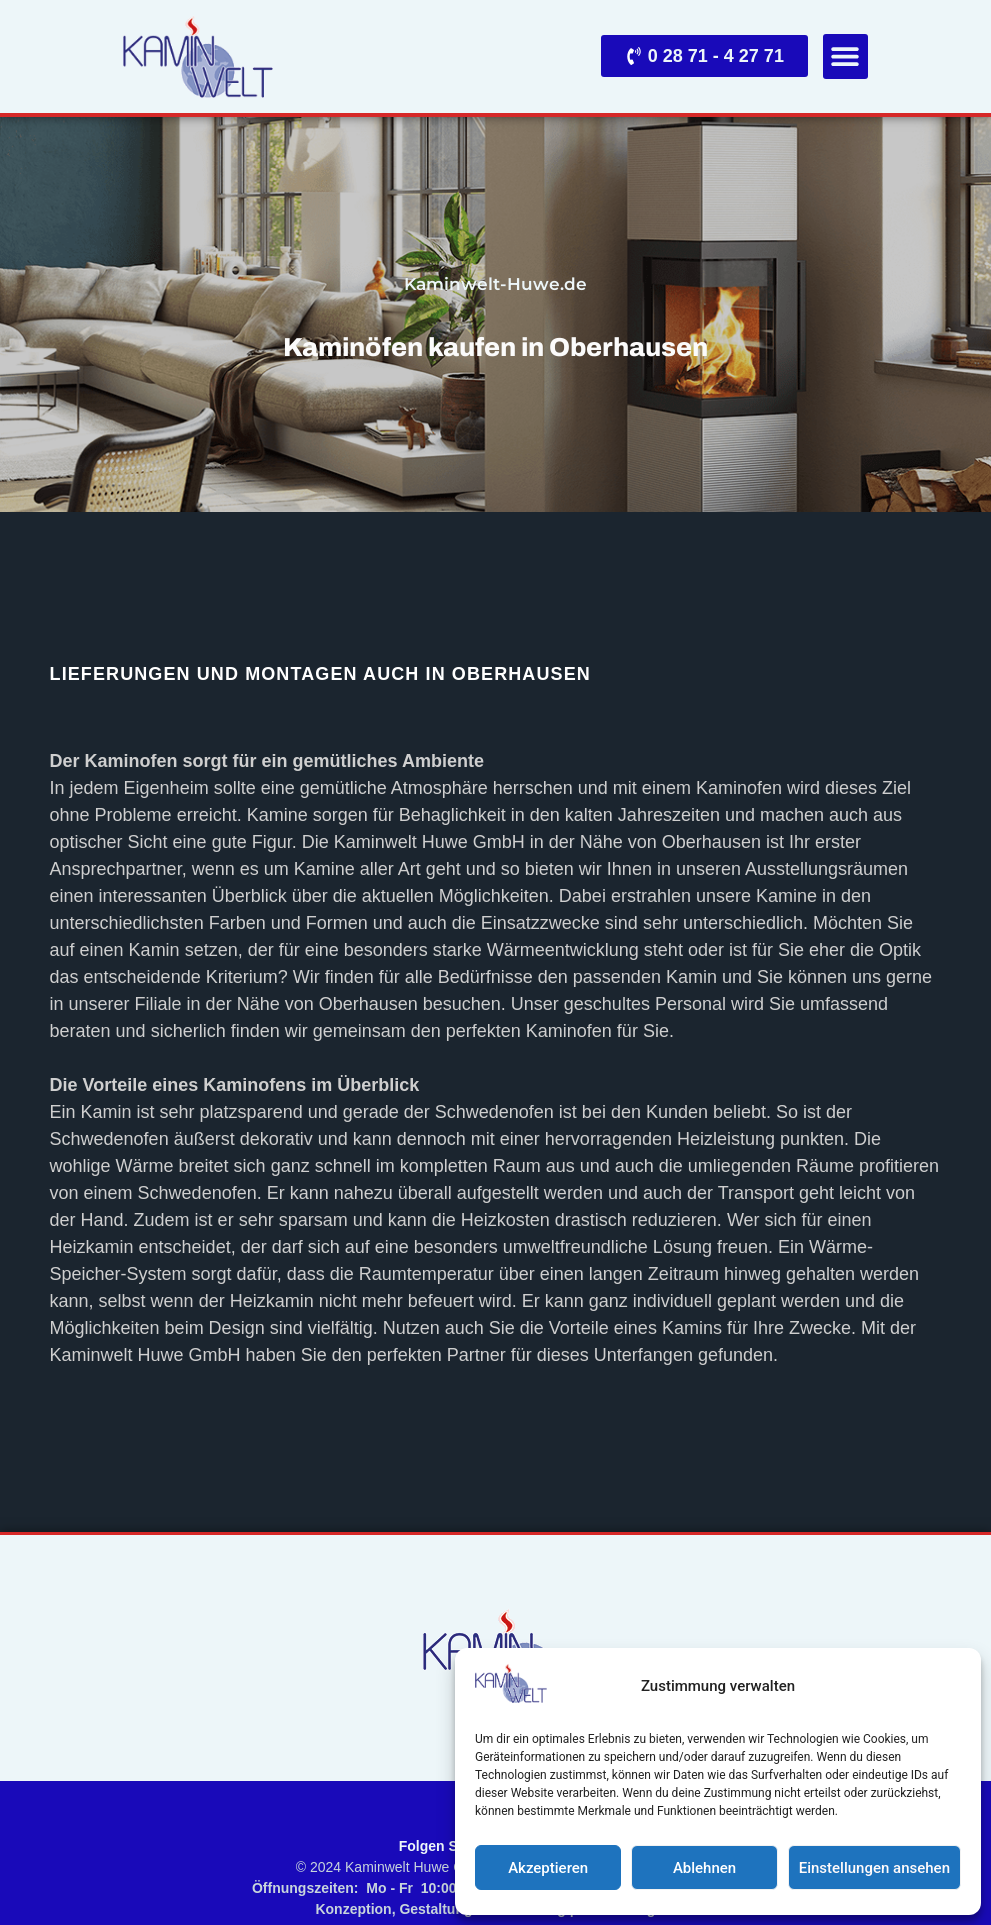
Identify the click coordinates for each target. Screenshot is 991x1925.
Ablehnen (704, 1868)
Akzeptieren (548, 1868)
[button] (845, 56)
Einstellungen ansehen (874, 1868)
